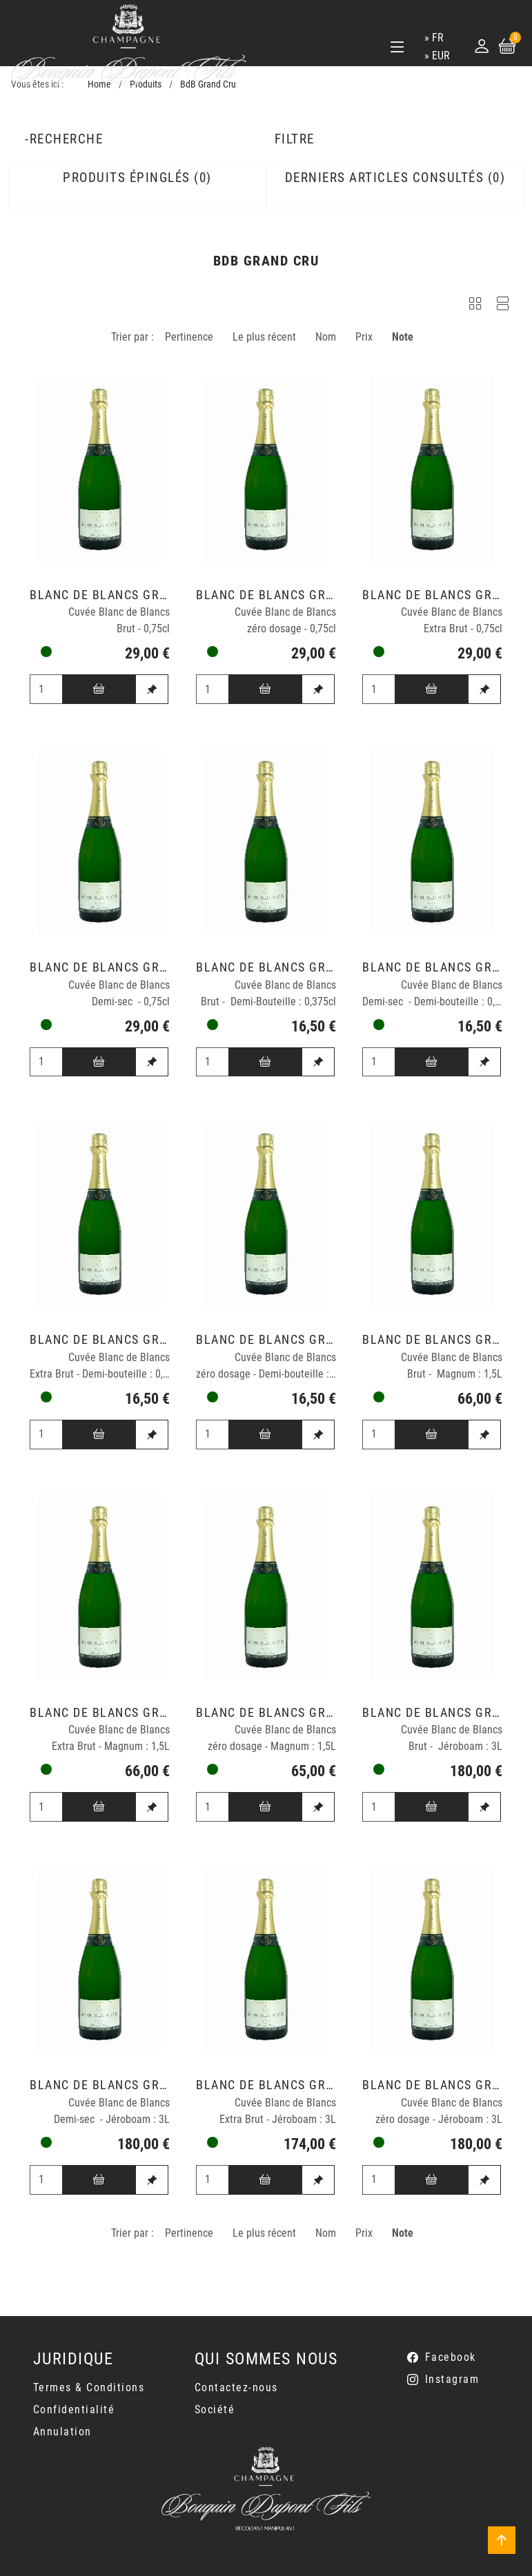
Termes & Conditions (89, 2387)
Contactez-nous (236, 2387)
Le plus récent (264, 336)
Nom (325, 336)
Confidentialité (74, 2409)
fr (438, 37)
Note (402, 336)
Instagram (452, 2379)
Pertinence (189, 336)
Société (215, 2409)
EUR (441, 55)
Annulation (62, 2431)
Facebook (450, 2357)
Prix (364, 336)
